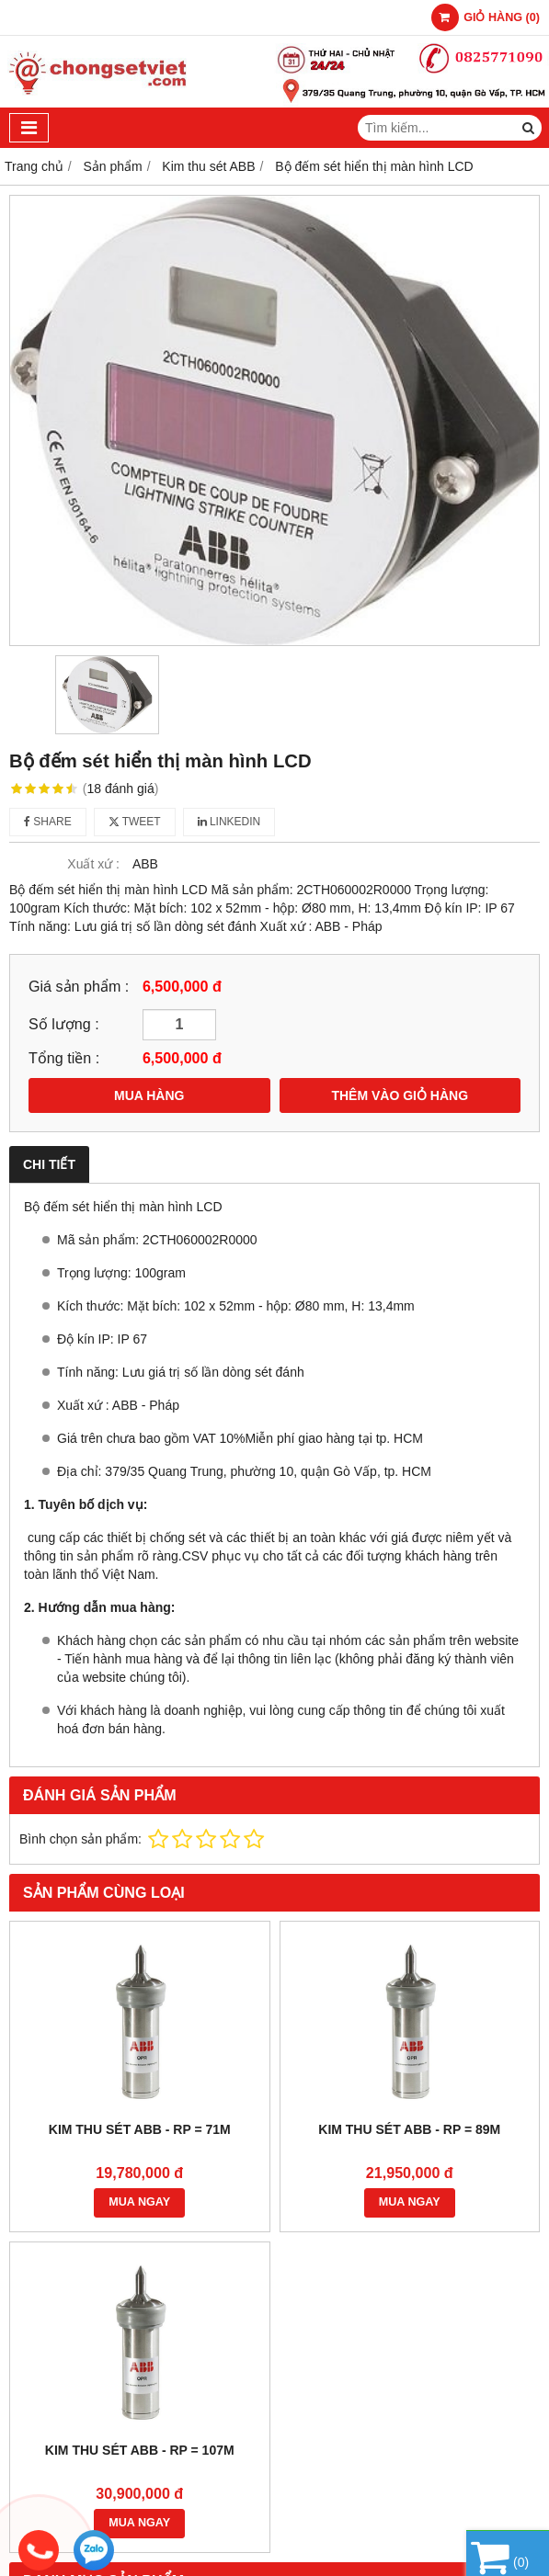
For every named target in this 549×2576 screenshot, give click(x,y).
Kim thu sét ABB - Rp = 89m (409, 2129)
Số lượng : (64, 1024)
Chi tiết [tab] (49, 1164)
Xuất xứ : (93, 864)
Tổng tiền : (64, 1058)
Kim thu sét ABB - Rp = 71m (140, 2129)
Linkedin (229, 821)
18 (120, 788)
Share (48, 821)
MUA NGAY (139, 2202)
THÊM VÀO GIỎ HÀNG (399, 1095)
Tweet (135, 821)
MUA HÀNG (149, 1095)
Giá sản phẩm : (79, 986)
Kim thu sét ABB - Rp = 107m (139, 2450)
